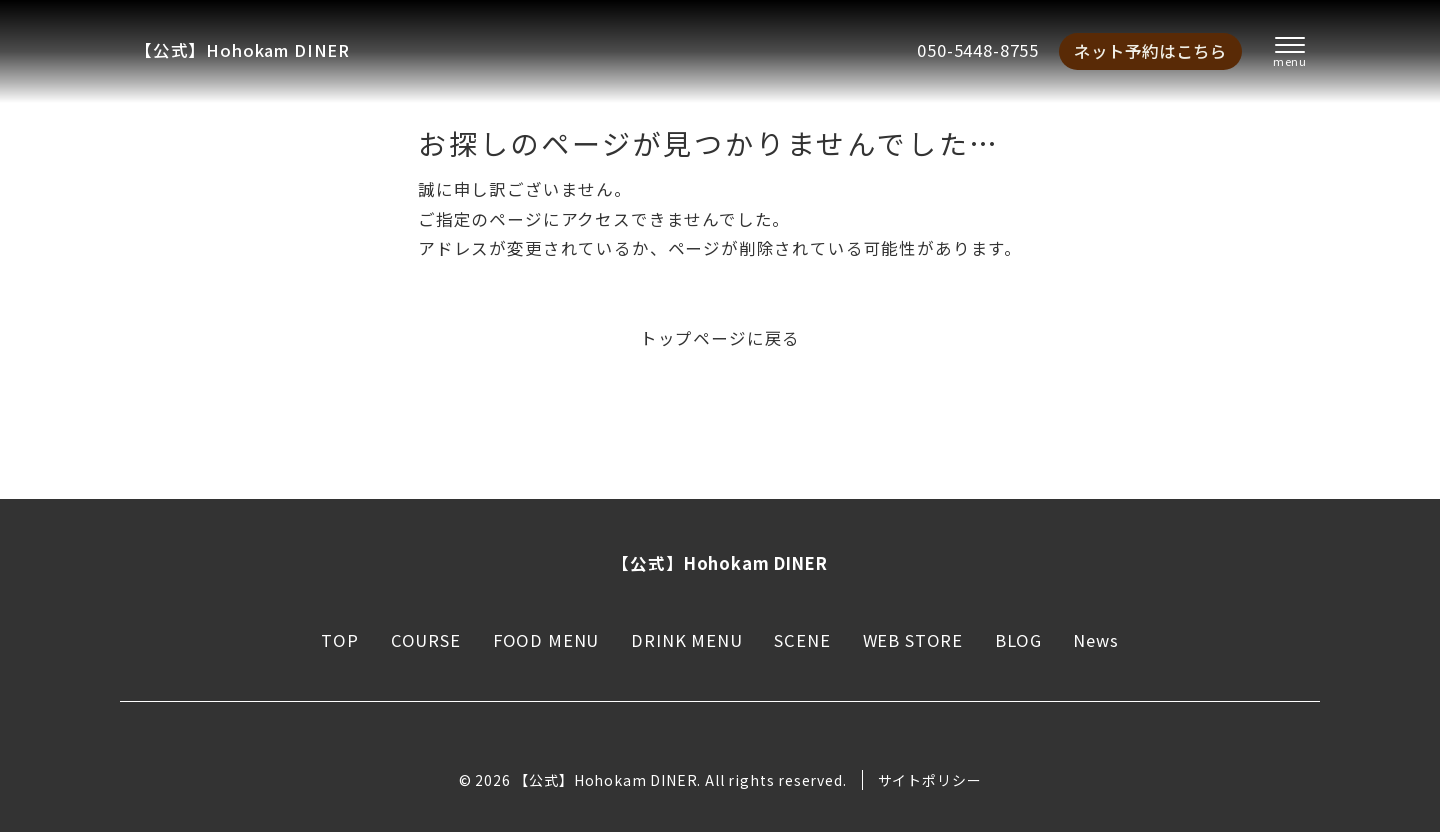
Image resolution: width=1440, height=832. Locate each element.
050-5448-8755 (978, 50)
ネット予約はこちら (1150, 51)
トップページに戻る (720, 338)
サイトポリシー (930, 780)
